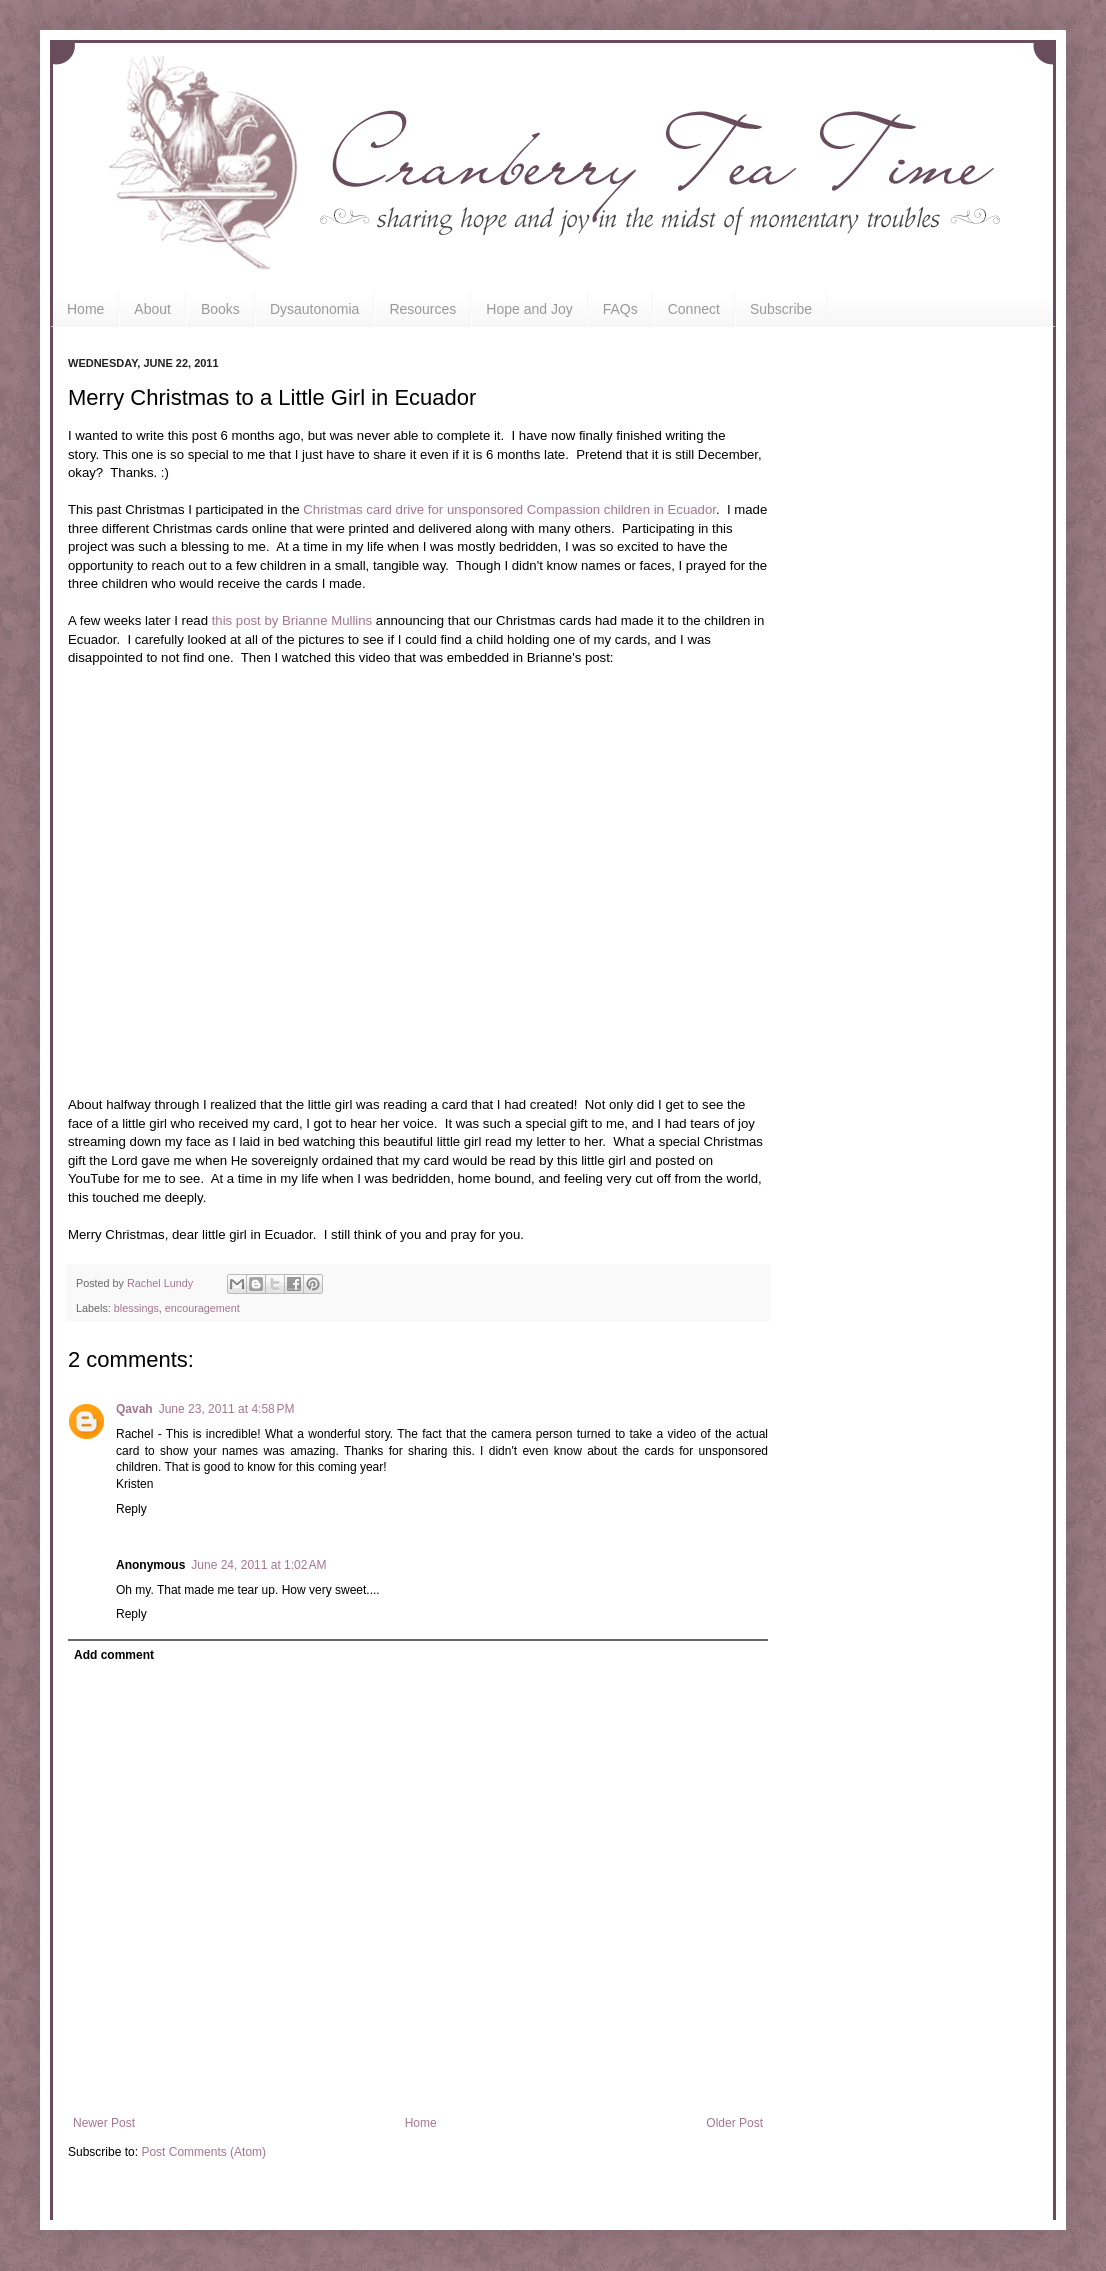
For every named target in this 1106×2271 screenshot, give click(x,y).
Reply (131, 1509)
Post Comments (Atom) (203, 2152)
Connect (694, 309)
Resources (422, 309)
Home (85, 309)
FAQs (620, 309)
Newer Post (104, 2123)
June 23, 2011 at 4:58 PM (227, 1409)
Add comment (114, 1655)
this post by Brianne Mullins (292, 620)
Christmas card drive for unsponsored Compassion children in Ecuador (509, 509)
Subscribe (781, 309)
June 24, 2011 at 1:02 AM (258, 1565)
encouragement (202, 1308)
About (152, 309)
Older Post (734, 2123)
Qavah (134, 1409)
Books (220, 309)
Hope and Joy (529, 309)
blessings (136, 1308)
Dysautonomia (315, 309)
